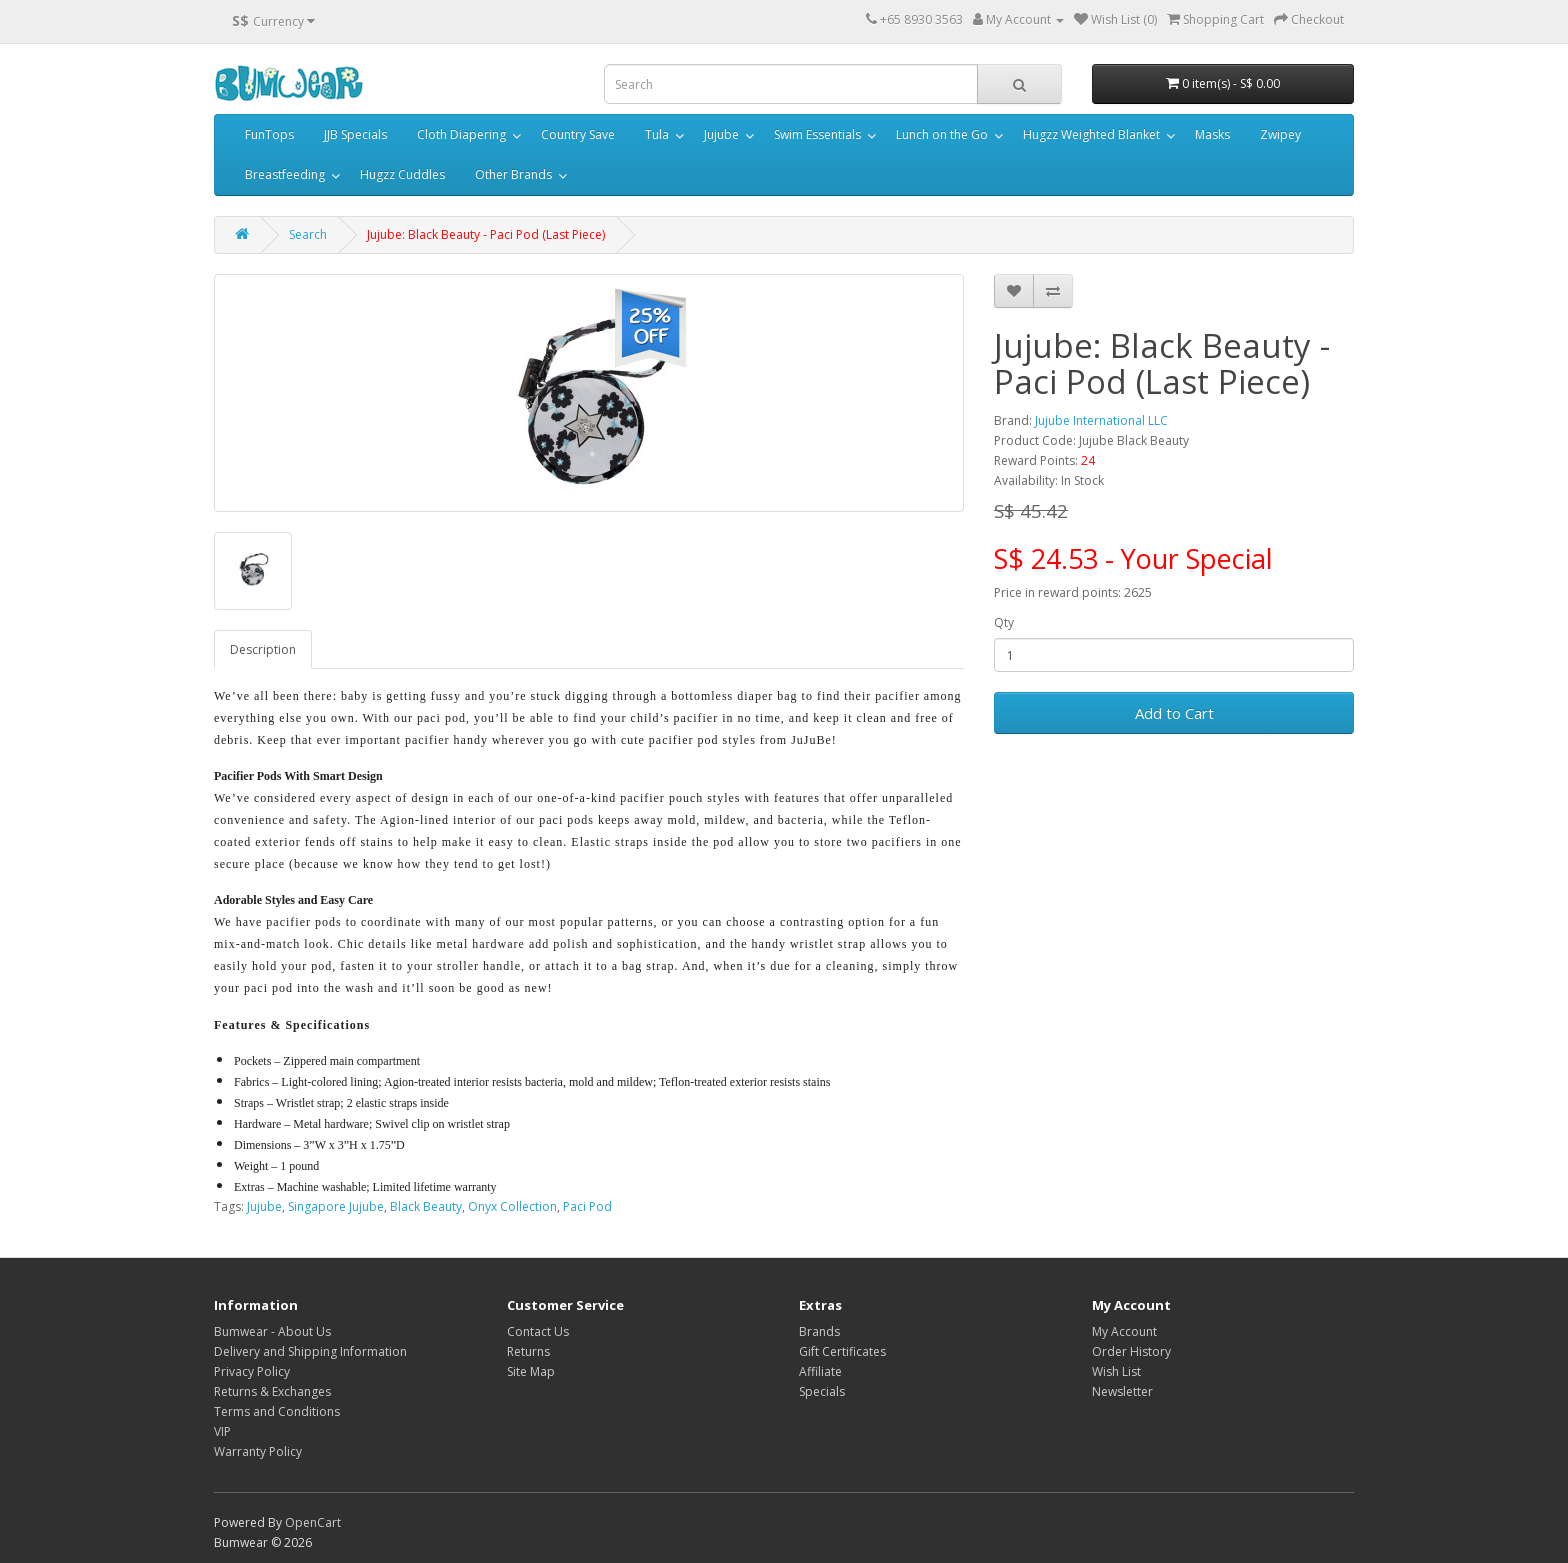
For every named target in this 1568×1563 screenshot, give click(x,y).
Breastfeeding (285, 174)
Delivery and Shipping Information (310, 1351)
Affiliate (820, 1371)
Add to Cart (1174, 713)
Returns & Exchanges (272, 1391)
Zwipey (1280, 134)
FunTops (269, 134)
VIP (222, 1431)
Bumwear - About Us (272, 1331)
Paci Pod (587, 1206)
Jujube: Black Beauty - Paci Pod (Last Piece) (486, 234)
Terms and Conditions (277, 1411)
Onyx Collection (512, 1206)
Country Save (578, 134)
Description (263, 649)
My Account (1124, 1331)
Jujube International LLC (1101, 420)
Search (308, 234)
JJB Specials (355, 134)
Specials (822, 1391)
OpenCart (313, 1522)
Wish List (1116, 1371)
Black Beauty (426, 1206)
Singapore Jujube (336, 1206)
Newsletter (1122, 1391)
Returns (528, 1351)
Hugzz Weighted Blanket (1091, 134)
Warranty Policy (258, 1451)
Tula (657, 134)
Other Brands (513, 174)
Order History (1131, 1351)
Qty (1004, 622)
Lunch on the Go (942, 134)
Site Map (531, 1371)
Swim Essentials (817, 134)
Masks (1212, 134)
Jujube (721, 134)
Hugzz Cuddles (402, 174)
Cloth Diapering (461, 134)
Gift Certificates (842, 1351)
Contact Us (538, 1331)
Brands (819, 1331)
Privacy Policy (252, 1371)
